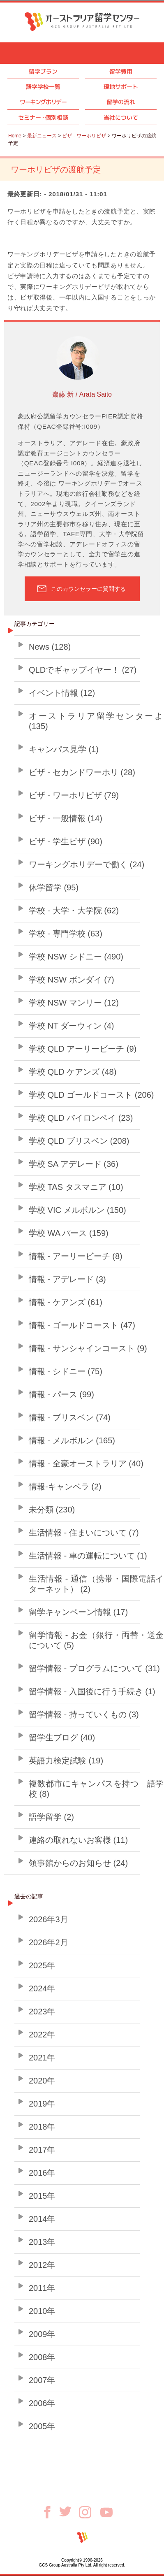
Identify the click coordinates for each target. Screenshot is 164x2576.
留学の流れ (120, 102)
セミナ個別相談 (43, 117)
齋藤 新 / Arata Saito (82, 394)
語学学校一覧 (43, 87)
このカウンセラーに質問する (88, 588)
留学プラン (43, 71)
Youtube (106, 2512)
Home (14, 136)
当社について (121, 117)
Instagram (89, 2512)
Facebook (50, 2512)
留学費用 (120, 71)
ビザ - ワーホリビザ (84, 136)
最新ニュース (42, 136)
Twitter (69, 2511)
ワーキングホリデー (43, 102)
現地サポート (121, 87)
